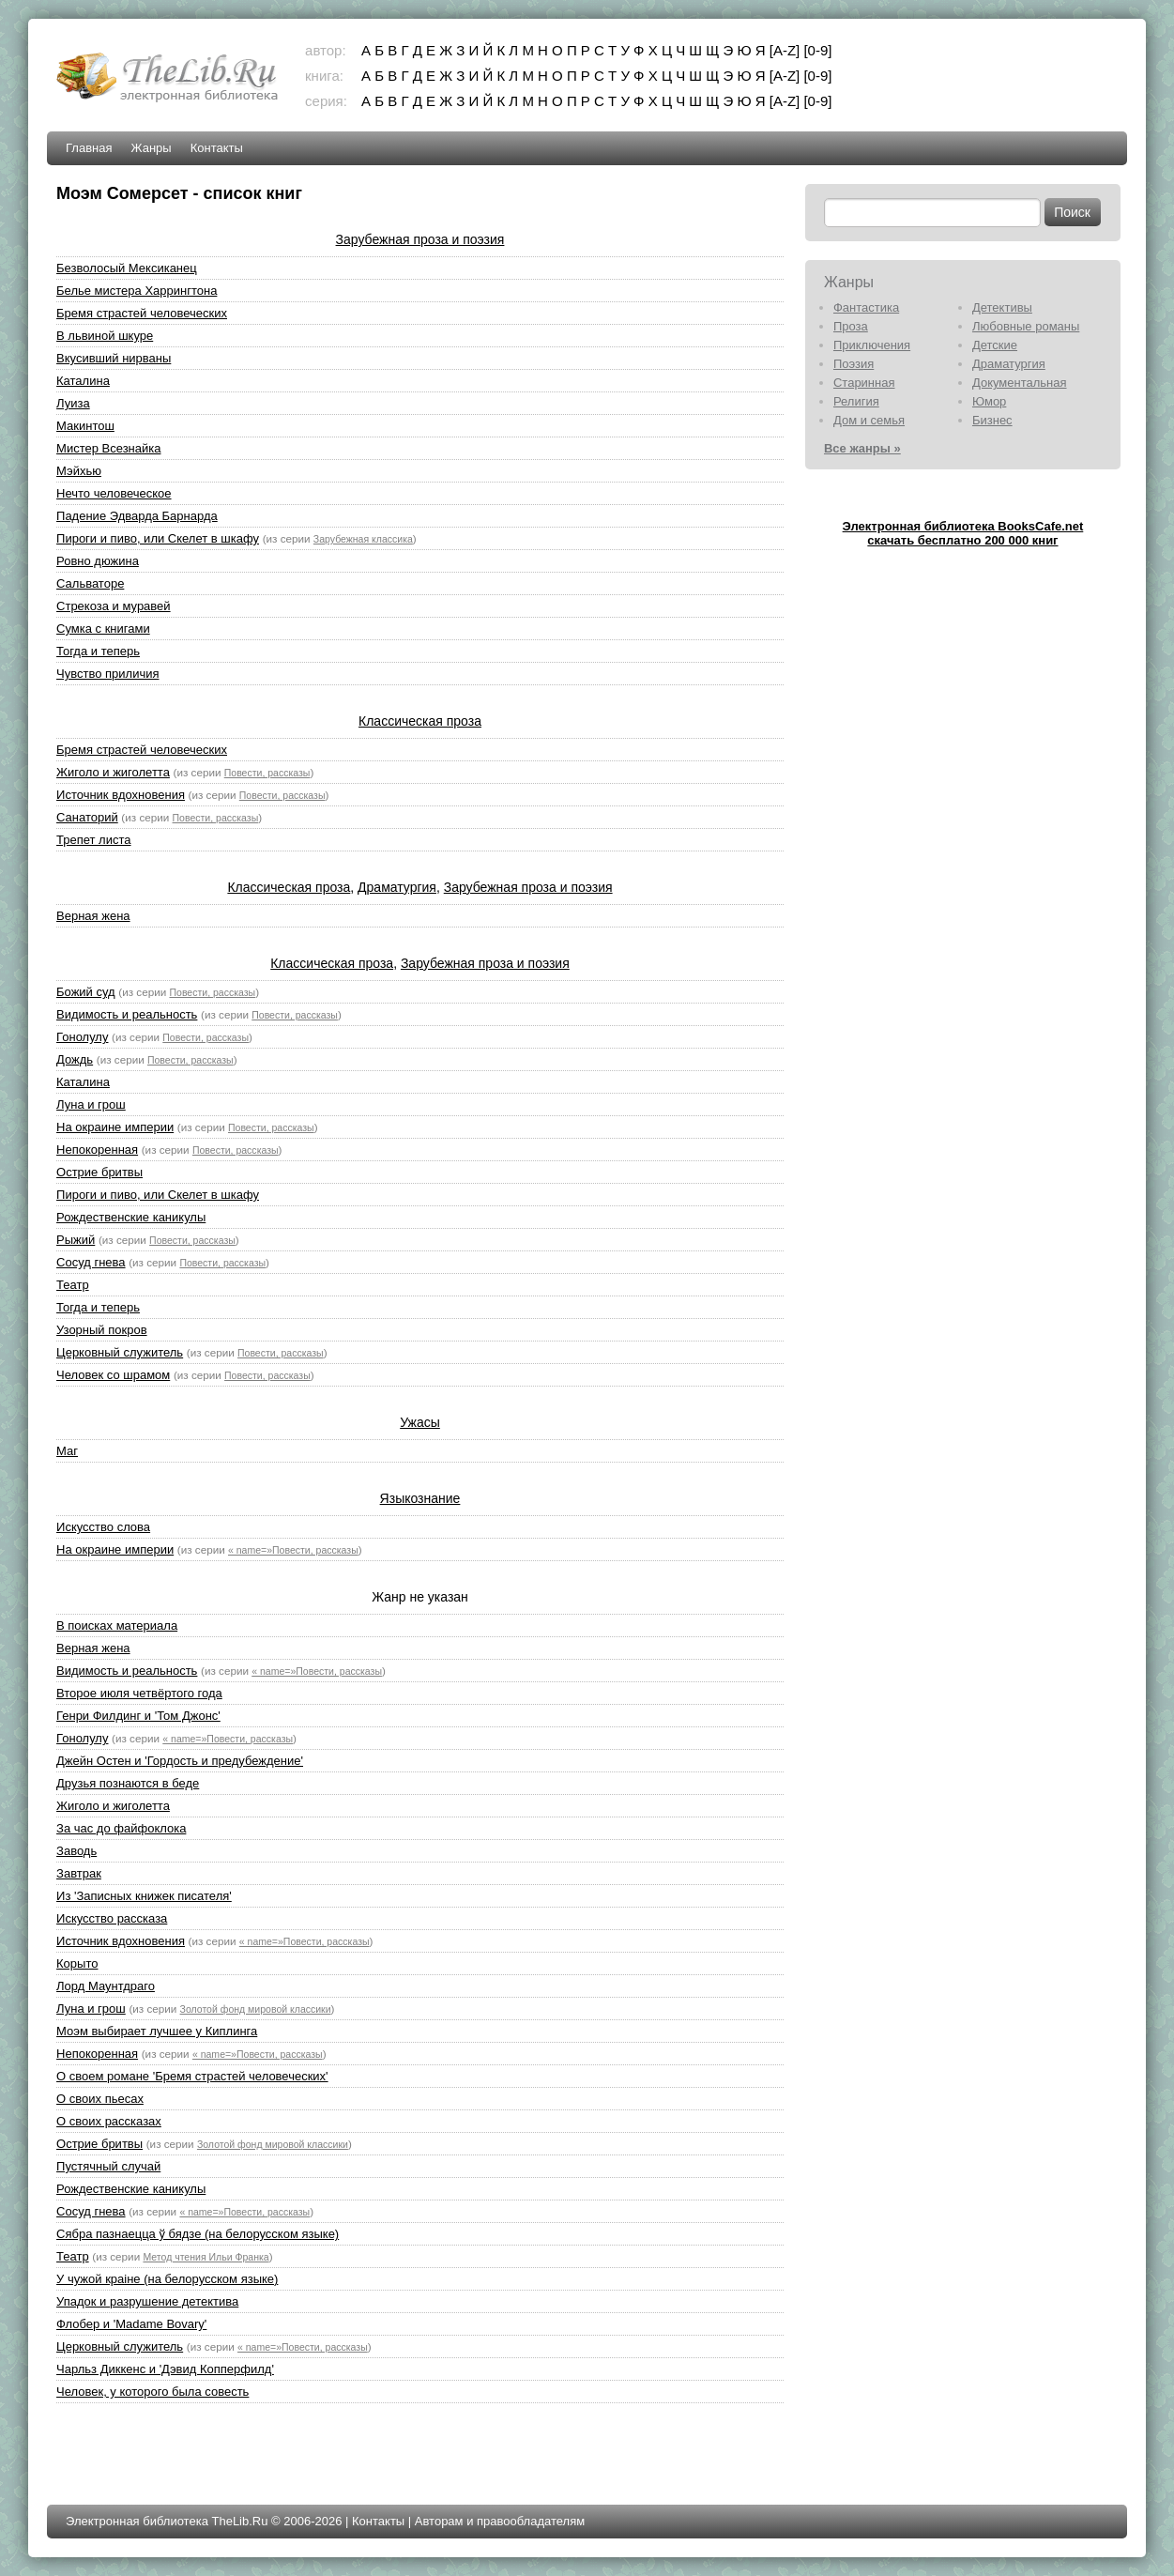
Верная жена (93, 916)
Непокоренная (97, 1149)
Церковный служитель (119, 1352)
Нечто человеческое (114, 493)
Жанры (151, 148)
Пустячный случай (108, 2166)
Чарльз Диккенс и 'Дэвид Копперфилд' (165, 2369)
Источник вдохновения (120, 795)
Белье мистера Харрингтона (136, 291)
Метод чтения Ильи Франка (205, 2256)
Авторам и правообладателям (500, 2521)
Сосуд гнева (91, 1262)
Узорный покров (101, 1330)
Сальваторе (90, 583)
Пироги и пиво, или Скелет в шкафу (157, 538)
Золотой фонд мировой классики (255, 2009)
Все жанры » (862, 448)
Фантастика (866, 307)
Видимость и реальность (126, 1014)
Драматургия (397, 887)
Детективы (1002, 307)
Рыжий (75, 1240)
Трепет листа (93, 840)
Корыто (77, 1963)
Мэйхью (78, 471)
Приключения (871, 345)
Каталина (83, 381)
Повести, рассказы (267, 772)
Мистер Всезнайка (108, 448)
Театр (72, 1285)
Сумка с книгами (103, 628)
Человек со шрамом (113, 1375)
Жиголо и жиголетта (113, 772)
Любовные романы (1025, 326)
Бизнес (992, 420)
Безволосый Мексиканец (126, 268)
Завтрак (78, 1873)
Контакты (217, 148)
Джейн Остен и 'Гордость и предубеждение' (179, 1761)
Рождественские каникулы (131, 1217)
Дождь (74, 1059)
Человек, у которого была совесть (152, 2391)
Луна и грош (91, 1104)
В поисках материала (116, 1625)
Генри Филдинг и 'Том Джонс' (138, 1716)
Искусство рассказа (111, 1918)
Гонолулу (82, 1037)
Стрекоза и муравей (113, 606)
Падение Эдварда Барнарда (137, 516)
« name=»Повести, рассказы (293, 1550)
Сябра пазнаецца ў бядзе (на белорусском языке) (197, 2234)
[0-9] (817, 50)
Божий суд (85, 992)
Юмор (989, 401)
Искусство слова (103, 1527)
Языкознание (420, 1498)
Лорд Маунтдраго (105, 1986)
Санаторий (87, 817)
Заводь (76, 1851)
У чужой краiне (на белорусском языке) (167, 2279)
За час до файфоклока (121, 1828)
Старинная (864, 383)
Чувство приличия (107, 674)
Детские (994, 345)
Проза (850, 326)
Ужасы (420, 1422)
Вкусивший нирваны (113, 358)
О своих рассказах (108, 2121)
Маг (67, 1451)
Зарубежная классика (363, 538)
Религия (856, 401)
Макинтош (85, 426)
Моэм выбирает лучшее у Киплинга (156, 2031)
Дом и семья (869, 420)
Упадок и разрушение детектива (147, 2301)
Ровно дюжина (97, 561)
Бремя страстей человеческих (141, 313)
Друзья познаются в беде (127, 1783)
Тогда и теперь (98, 651)
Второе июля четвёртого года (139, 1693)
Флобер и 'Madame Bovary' (131, 2324)
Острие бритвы (99, 1172)
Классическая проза (419, 720)
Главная (89, 148)
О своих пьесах (100, 2099)
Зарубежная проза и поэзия (420, 239)
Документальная (1019, 383)
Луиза (73, 403)
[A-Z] (785, 50)
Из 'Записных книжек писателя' (144, 1896)
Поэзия (853, 364)
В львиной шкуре (104, 336)
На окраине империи (115, 1127)
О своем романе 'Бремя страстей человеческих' (192, 2076)
